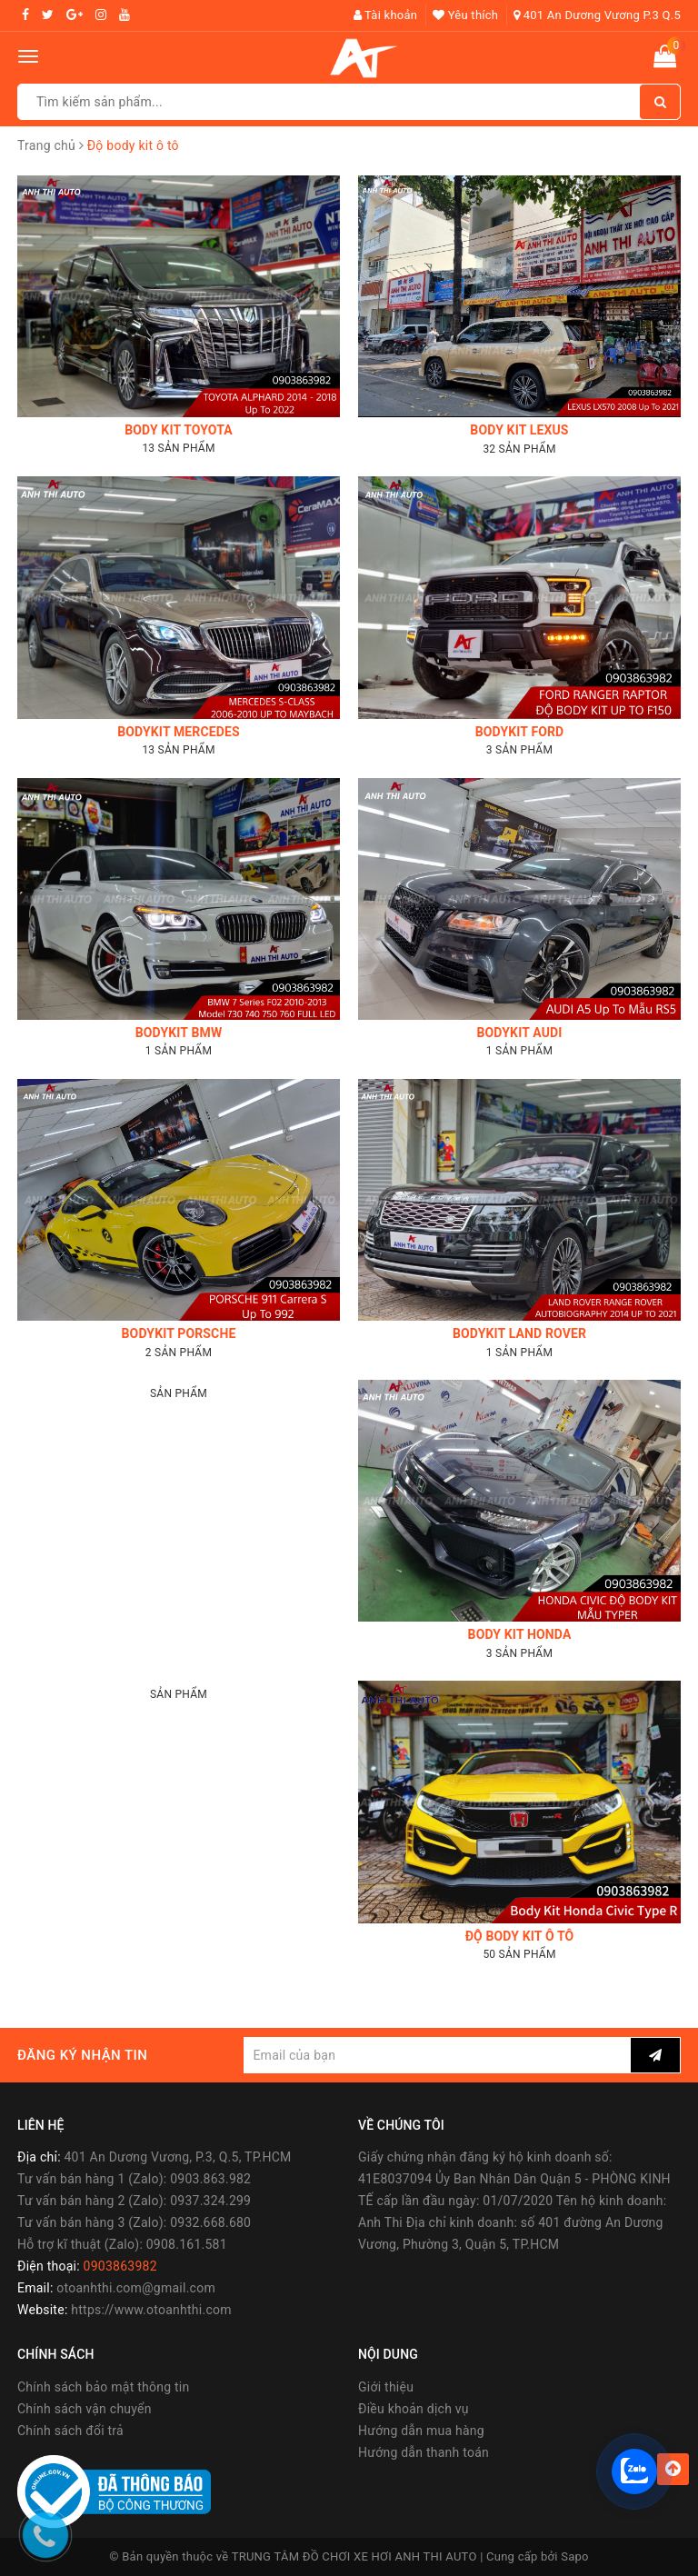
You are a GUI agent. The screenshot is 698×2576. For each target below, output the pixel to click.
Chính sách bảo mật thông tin (103, 2387)
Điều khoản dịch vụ (413, 2408)
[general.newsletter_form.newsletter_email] (437, 2055)
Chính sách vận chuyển (84, 2408)
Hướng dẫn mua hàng (421, 2430)
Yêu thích (465, 15)
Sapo (575, 2556)
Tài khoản (386, 15)
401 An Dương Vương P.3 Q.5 (597, 15)
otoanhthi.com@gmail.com (135, 2288)
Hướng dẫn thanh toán (423, 2452)
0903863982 (120, 2266)
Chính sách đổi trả (70, 2430)
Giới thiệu (386, 2387)
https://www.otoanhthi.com (151, 2309)
